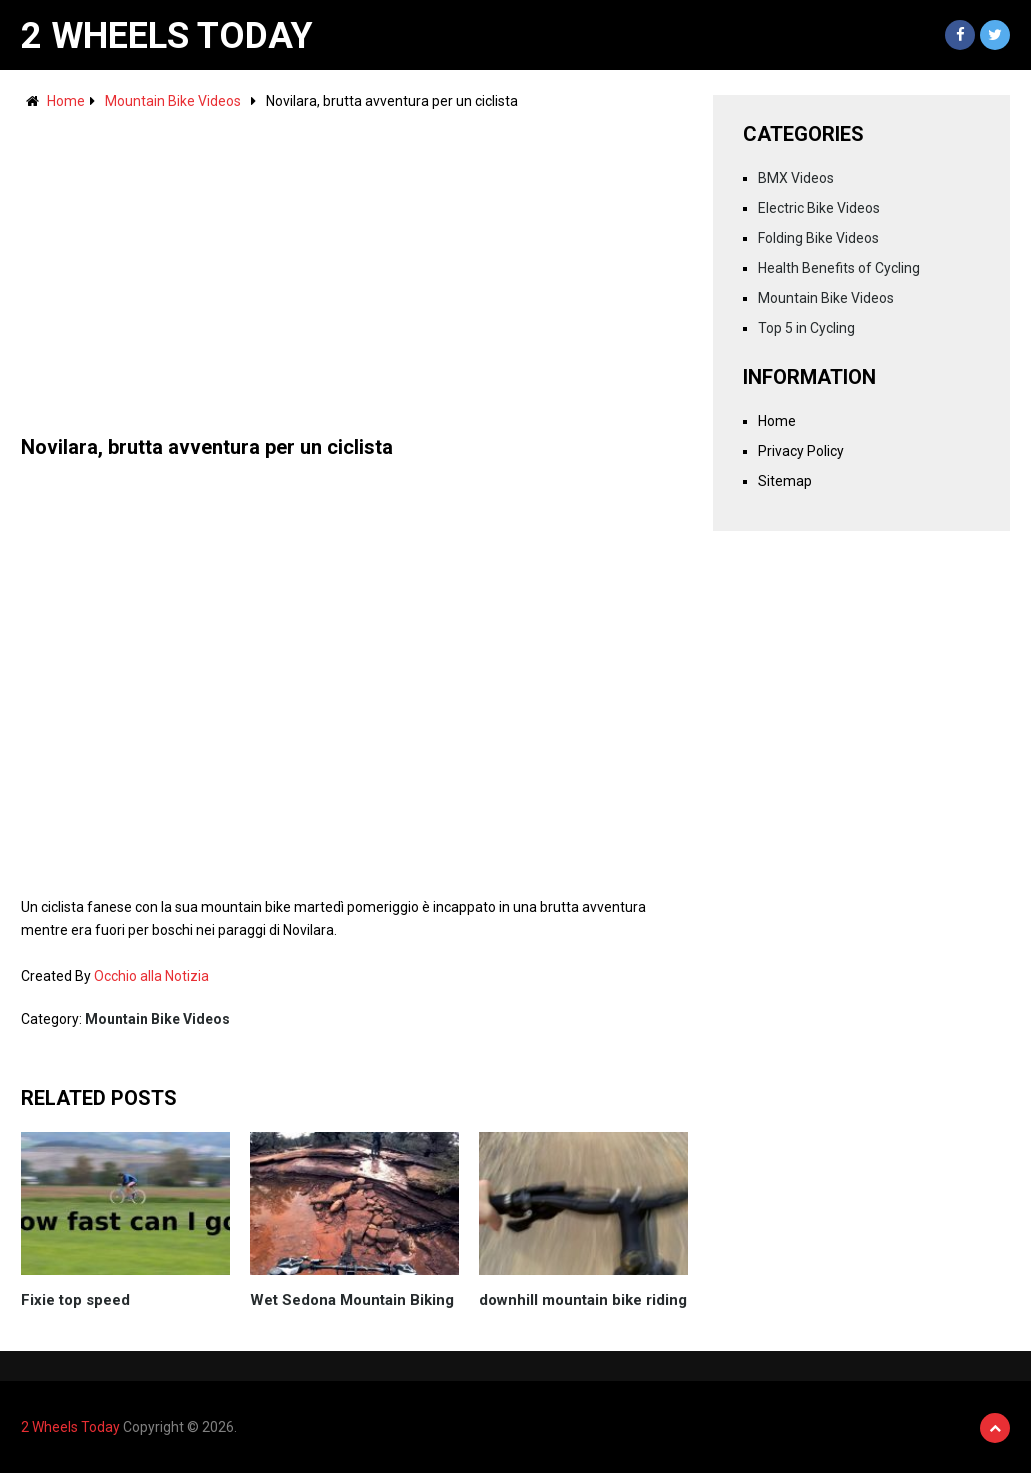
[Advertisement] (355, 263)
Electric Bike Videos (819, 208)
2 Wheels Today (167, 36)
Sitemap (785, 481)
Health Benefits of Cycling (839, 268)
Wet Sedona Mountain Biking (352, 1300)
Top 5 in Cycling (806, 328)
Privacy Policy (801, 451)
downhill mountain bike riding (583, 1300)
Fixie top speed (75, 1300)
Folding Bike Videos (818, 238)
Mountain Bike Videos (173, 101)
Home (66, 101)
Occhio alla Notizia (151, 976)
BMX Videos (796, 178)
